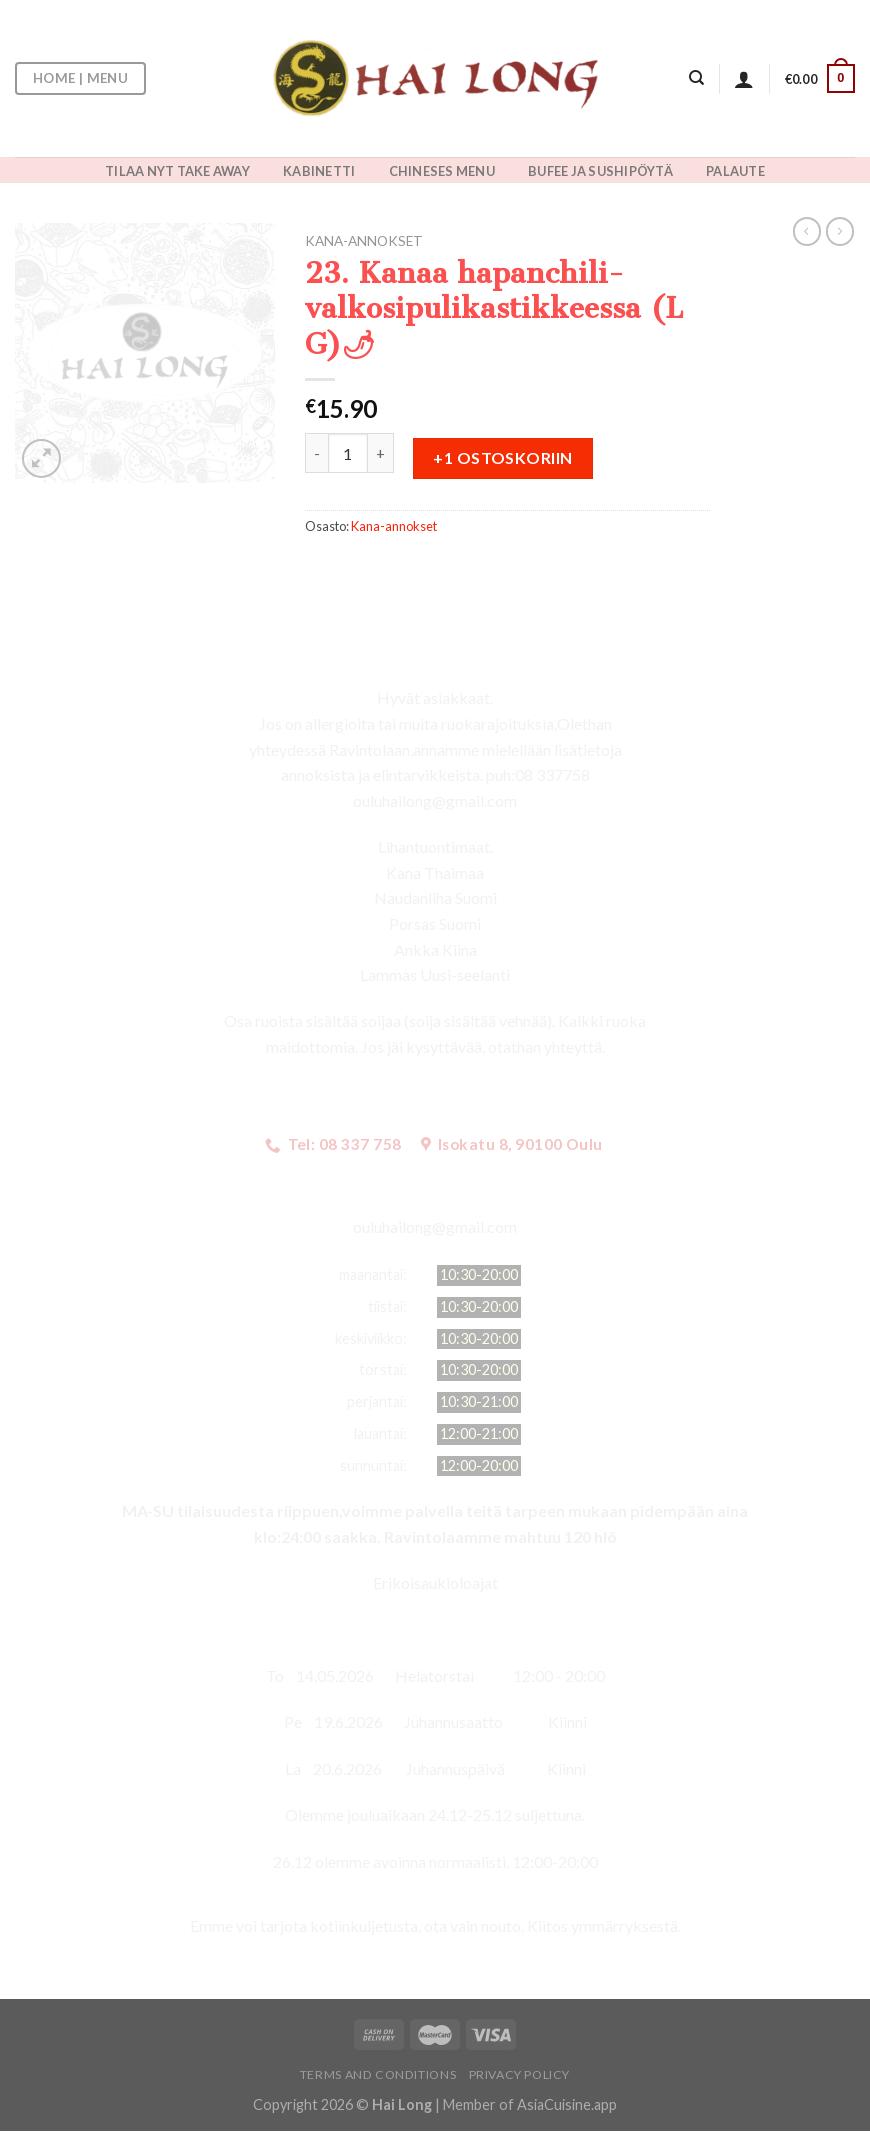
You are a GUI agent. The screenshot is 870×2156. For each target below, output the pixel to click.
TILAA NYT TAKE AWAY (177, 171)
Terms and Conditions (378, 2074)
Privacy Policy (520, 2074)
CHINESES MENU (442, 171)
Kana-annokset (364, 241)
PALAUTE (735, 171)
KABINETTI (319, 171)
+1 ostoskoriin (503, 457)
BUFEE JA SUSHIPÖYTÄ (600, 171)
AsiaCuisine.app (567, 2104)
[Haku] (696, 78)
